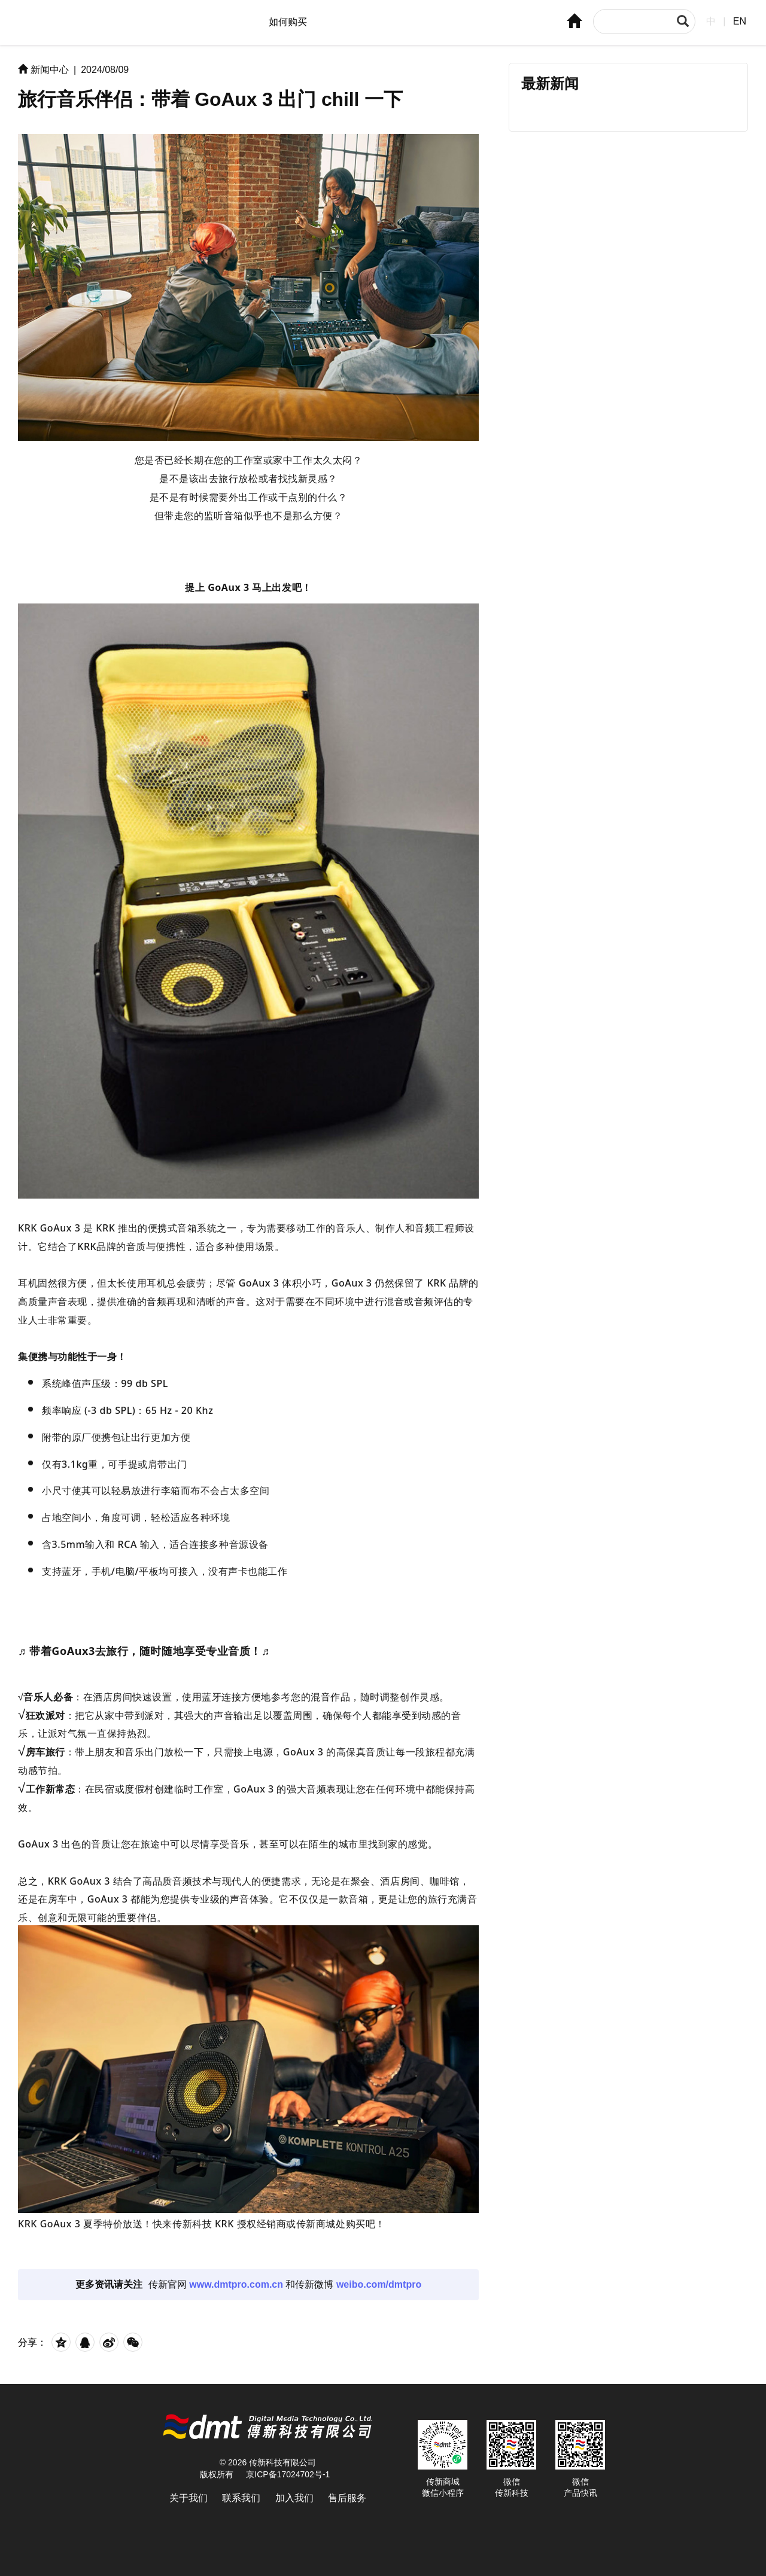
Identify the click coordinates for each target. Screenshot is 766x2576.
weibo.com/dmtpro (378, 2284)
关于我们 (188, 2498)
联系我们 (241, 2498)
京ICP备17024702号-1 (288, 2474)
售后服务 (347, 2498)
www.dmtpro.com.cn (236, 2284)
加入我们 (294, 2498)
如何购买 (288, 21)
